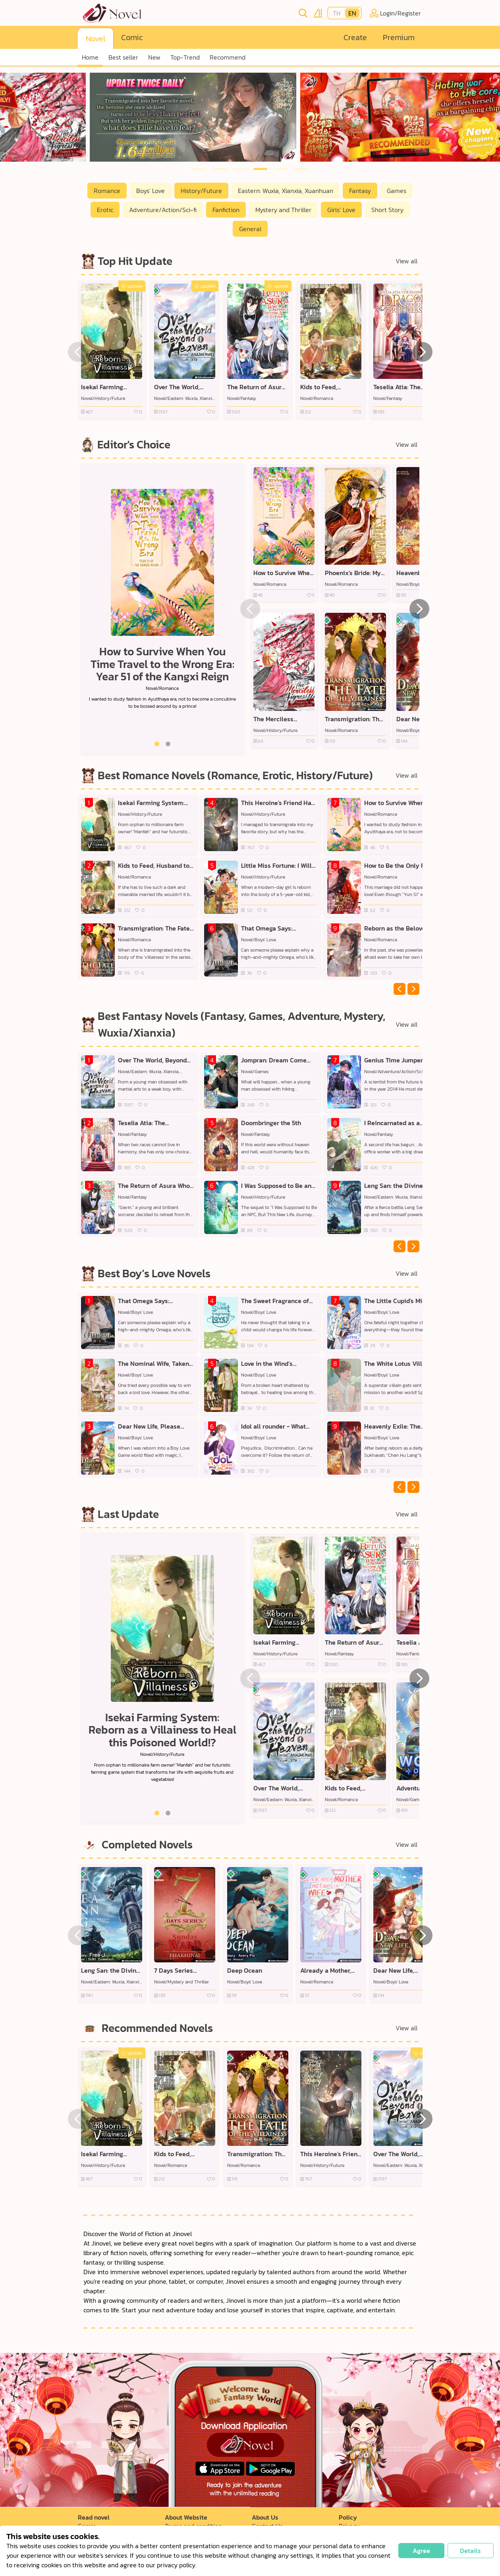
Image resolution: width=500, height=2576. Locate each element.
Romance (107, 190)
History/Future (201, 190)
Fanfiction (225, 209)
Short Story (387, 209)
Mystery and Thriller (283, 209)
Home (90, 57)
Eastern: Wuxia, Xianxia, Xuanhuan (285, 190)
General (250, 229)
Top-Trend (185, 57)
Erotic (105, 209)
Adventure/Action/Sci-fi (163, 209)
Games (396, 190)
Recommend (227, 57)
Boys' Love (150, 190)
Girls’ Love (341, 209)
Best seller (123, 57)
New (154, 57)
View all (406, 261)
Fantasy (360, 190)
